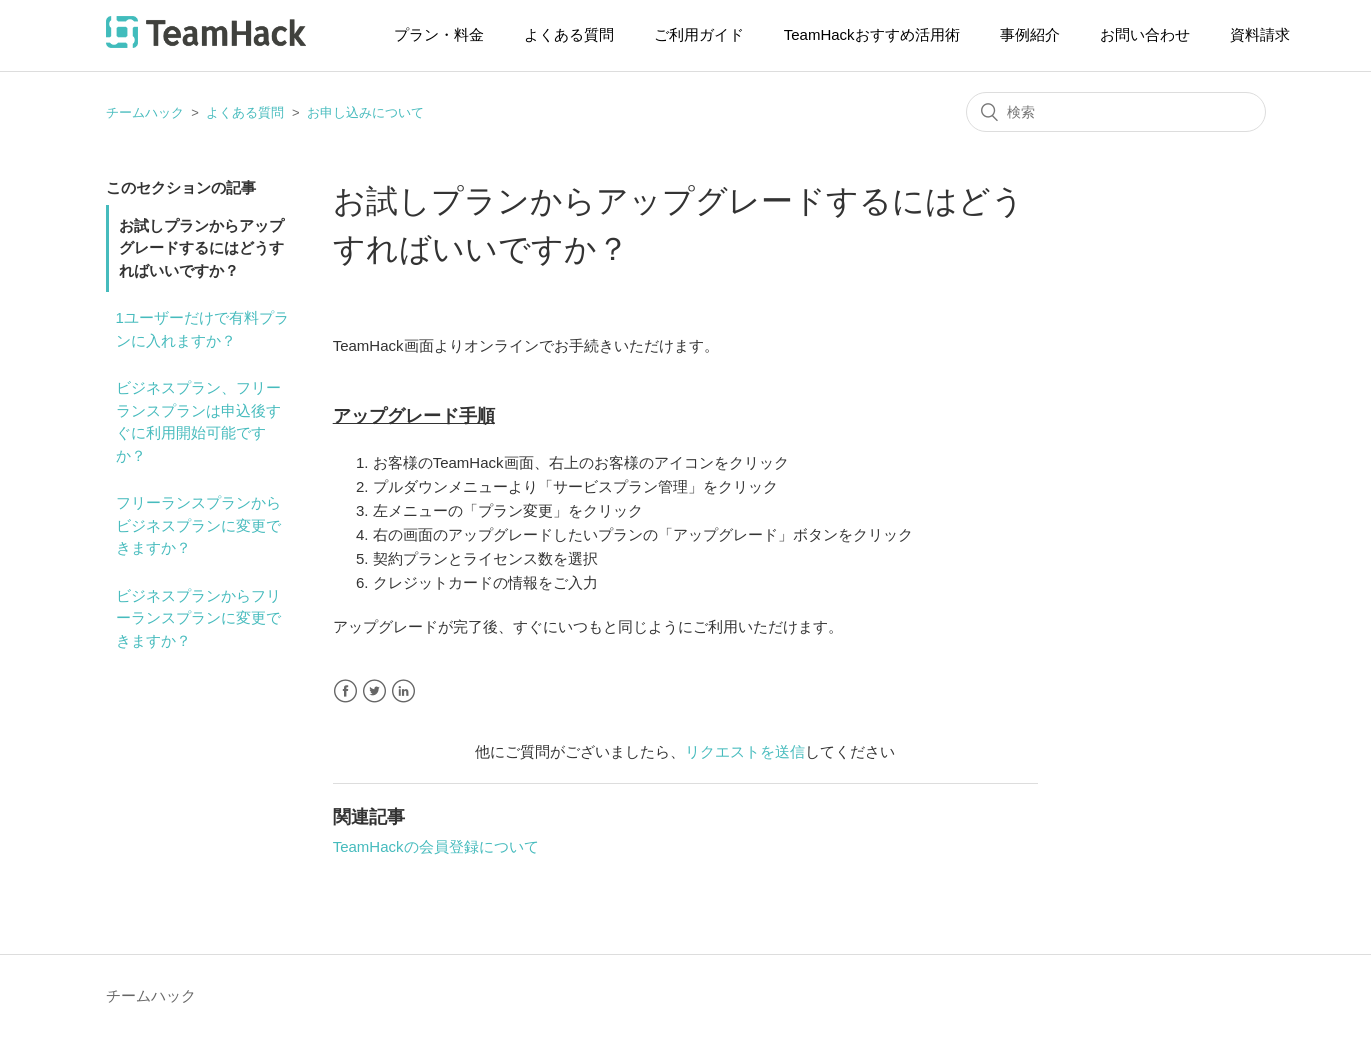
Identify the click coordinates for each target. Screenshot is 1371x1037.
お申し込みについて (365, 112)
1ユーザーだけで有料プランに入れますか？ (202, 329)
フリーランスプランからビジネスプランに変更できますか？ (198, 525)
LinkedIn (403, 691)
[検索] (1116, 112)
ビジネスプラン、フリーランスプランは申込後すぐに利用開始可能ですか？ (198, 421)
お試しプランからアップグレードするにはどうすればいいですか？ (201, 248)
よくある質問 (569, 34)
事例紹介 (1030, 34)
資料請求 (1260, 34)
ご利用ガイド (699, 34)
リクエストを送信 (745, 751)
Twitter (374, 691)
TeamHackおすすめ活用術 (872, 34)
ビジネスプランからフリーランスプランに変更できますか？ (198, 618)
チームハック (145, 112)
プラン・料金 (439, 34)
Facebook (345, 691)
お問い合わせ (1145, 34)
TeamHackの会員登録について (436, 846)
